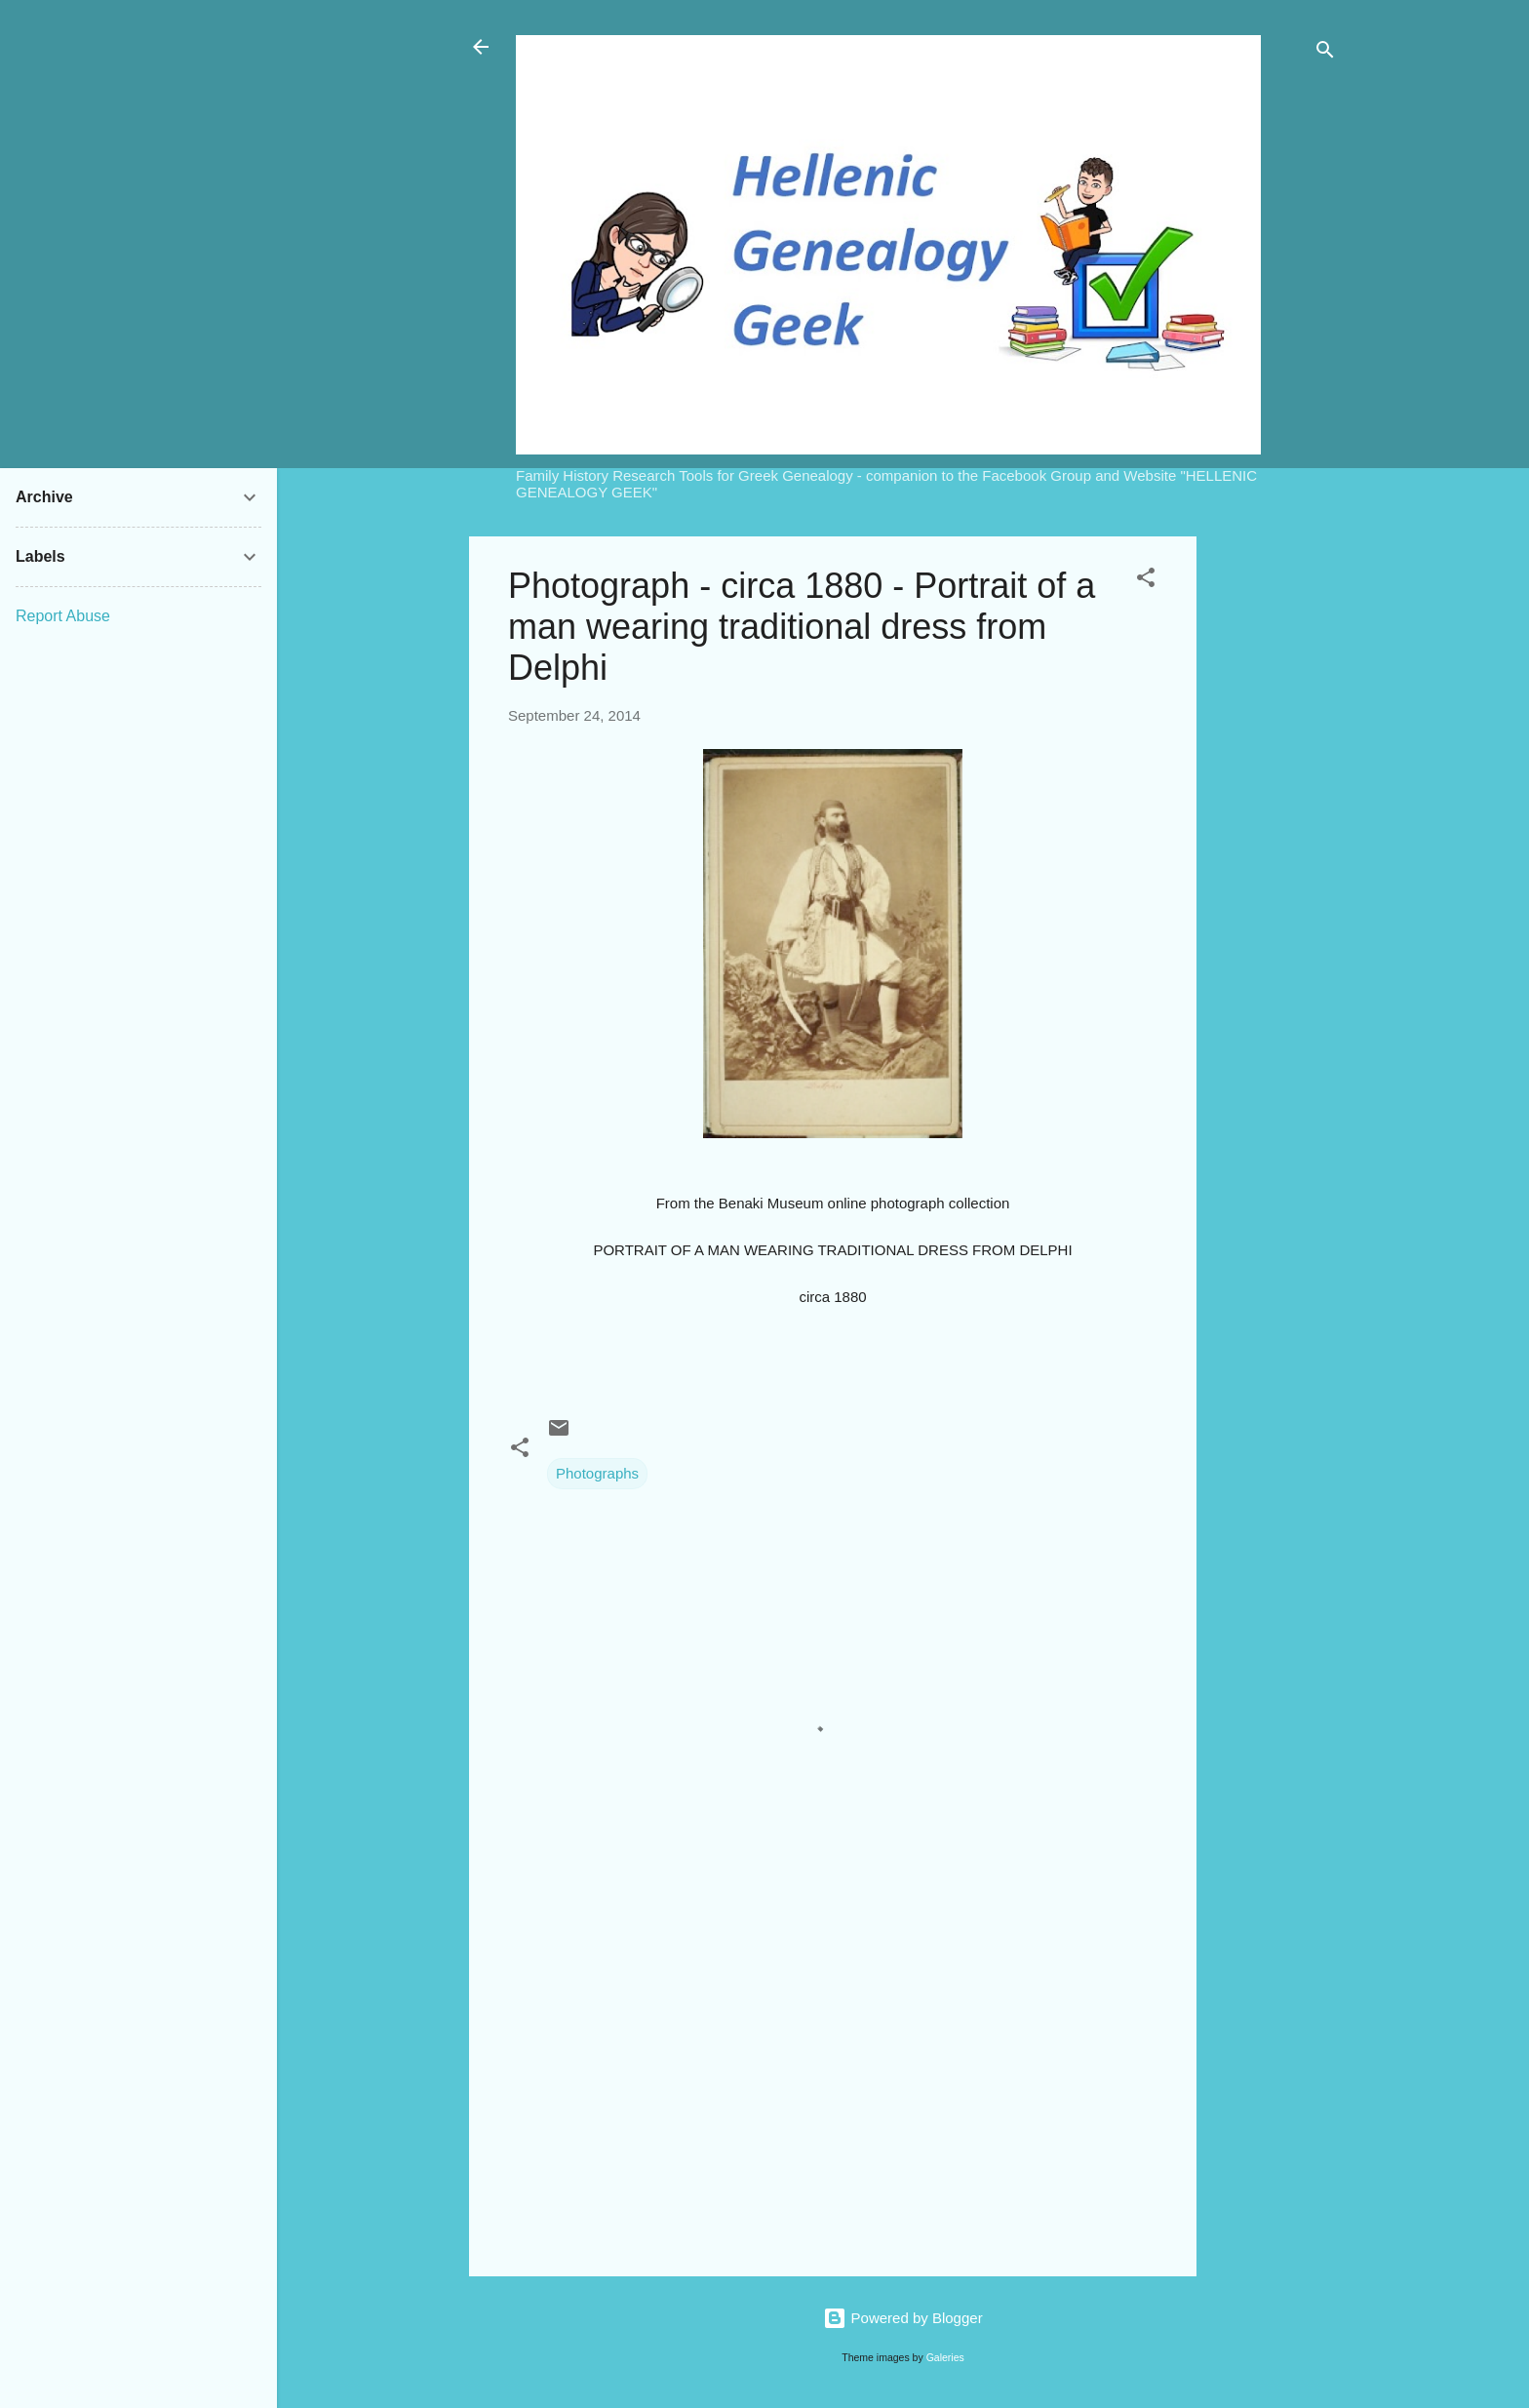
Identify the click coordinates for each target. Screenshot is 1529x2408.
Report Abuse (63, 616)
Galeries (945, 2357)
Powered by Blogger (902, 2317)
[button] (1145, 581)
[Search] (1325, 53)
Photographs (597, 1473)
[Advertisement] (1274, 829)
